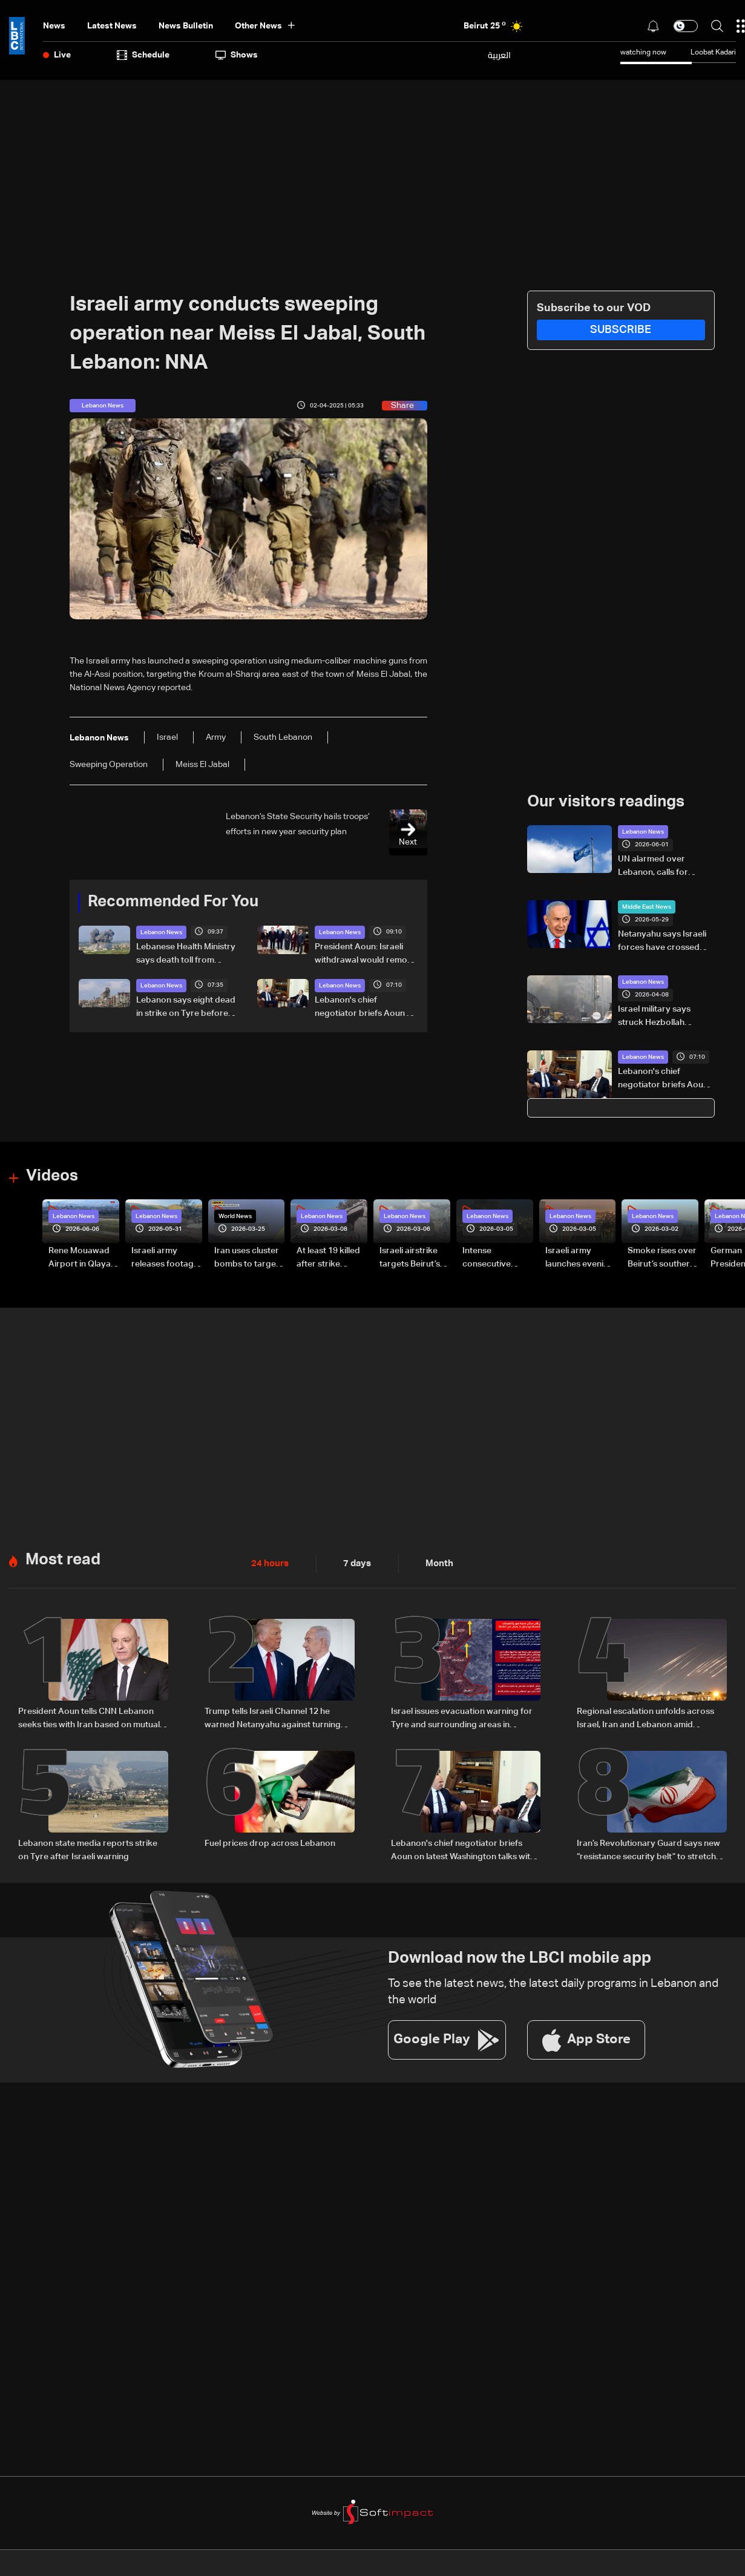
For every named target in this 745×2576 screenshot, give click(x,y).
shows (236, 55)
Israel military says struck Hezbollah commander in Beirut (659, 1017)
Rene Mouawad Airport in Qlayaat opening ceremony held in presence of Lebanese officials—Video (83, 1258)
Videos (52, 1176)
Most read (62, 1559)
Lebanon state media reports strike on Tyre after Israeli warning (87, 1848)
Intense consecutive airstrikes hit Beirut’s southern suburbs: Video (496, 1258)
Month (434, 1562)
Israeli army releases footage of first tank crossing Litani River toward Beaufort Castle (165, 1258)
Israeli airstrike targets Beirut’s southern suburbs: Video (409, 1258)
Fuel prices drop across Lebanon (270, 1841)
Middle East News (646, 907)
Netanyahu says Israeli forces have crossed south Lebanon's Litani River (662, 942)
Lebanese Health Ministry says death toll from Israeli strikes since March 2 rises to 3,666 (187, 954)
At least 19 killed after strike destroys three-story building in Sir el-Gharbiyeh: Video (329, 1258)
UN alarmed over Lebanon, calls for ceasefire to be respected (653, 867)
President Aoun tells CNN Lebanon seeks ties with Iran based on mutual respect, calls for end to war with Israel (89, 1718)
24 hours (268, 1562)
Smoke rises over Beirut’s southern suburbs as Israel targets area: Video (662, 1258)
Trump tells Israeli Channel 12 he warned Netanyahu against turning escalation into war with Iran (273, 1718)
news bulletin (186, 26)
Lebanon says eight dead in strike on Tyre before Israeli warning (185, 1007)
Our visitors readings (605, 802)
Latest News (112, 26)
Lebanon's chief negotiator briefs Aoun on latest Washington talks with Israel (366, 1007)
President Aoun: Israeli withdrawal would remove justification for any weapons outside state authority (366, 954)
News (54, 26)
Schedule (143, 55)
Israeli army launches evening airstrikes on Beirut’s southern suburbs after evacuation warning (579, 1258)
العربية (499, 55)
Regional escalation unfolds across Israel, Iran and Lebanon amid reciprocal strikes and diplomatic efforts (645, 1718)
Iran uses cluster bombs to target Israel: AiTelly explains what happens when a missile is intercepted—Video (246, 1258)
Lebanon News (161, 932)
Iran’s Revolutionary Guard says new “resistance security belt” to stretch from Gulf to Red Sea (648, 1849)
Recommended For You (173, 902)
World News (235, 1216)
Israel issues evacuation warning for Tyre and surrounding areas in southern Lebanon (462, 1718)
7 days (354, 1562)
